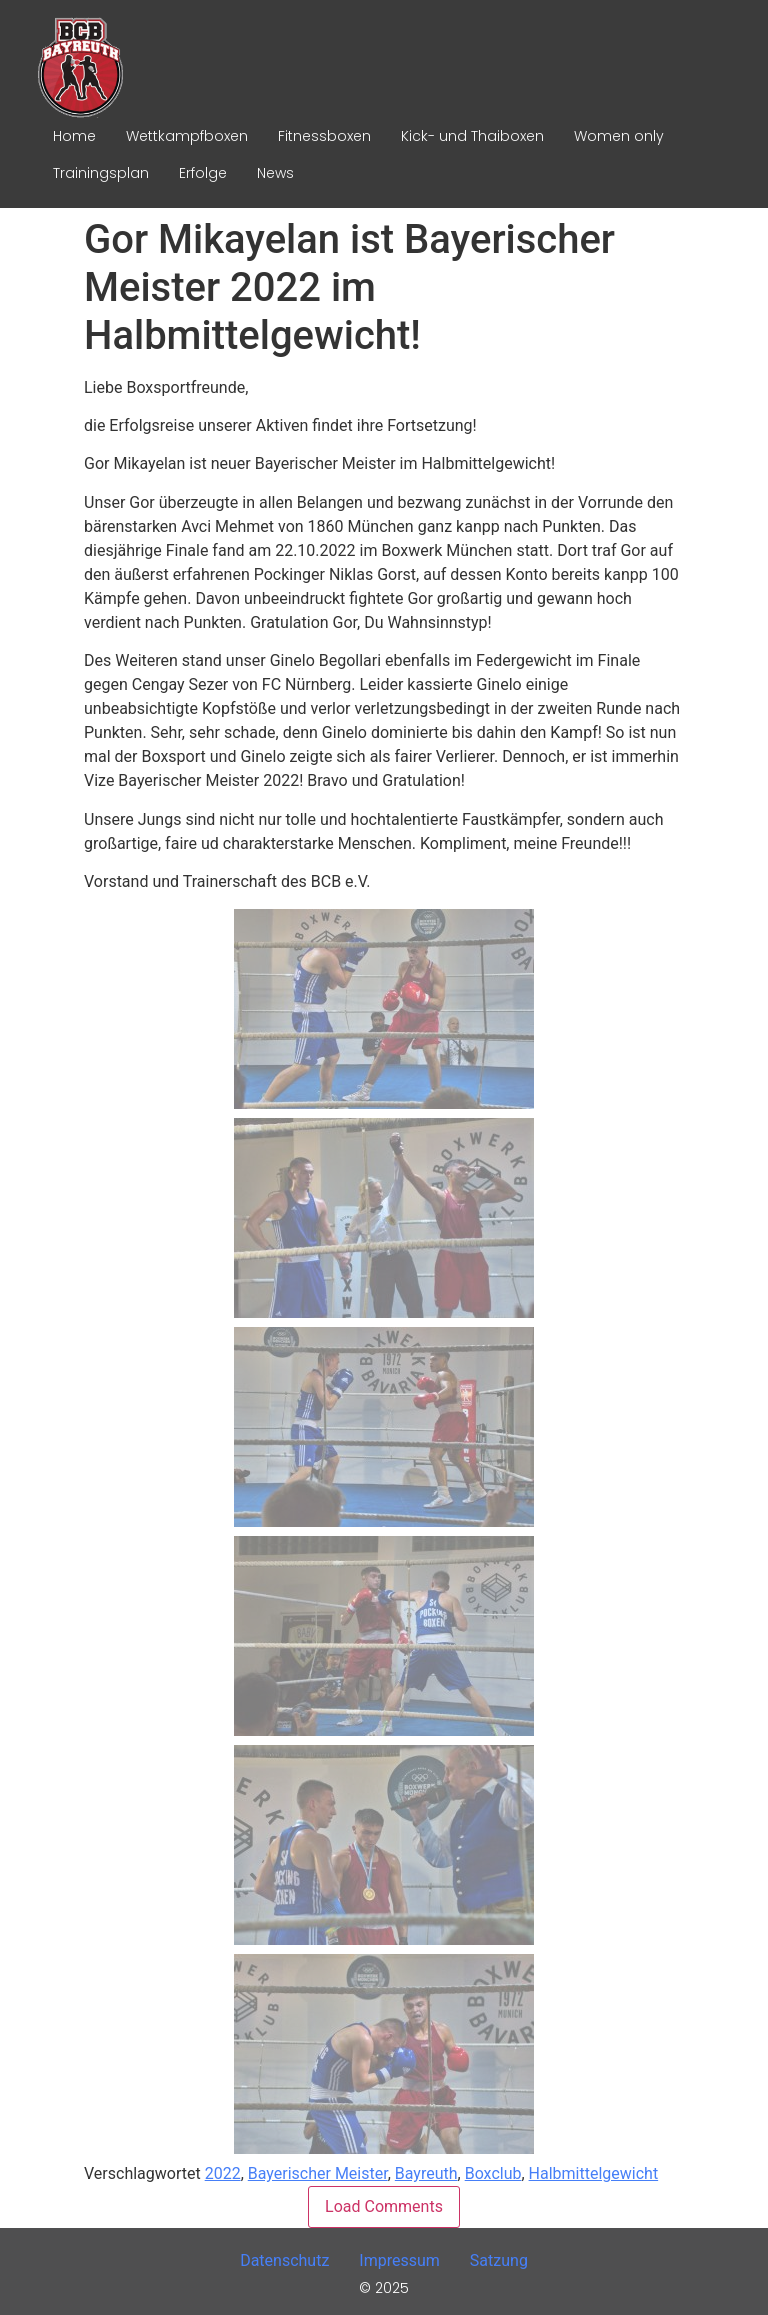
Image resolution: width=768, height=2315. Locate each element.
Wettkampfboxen (187, 136)
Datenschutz (284, 2260)
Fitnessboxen (324, 136)
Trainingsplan (101, 173)
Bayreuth (426, 2173)
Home (74, 136)
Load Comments (384, 2206)
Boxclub (493, 2173)
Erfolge (203, 173)
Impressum (399, 2260)
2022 (223, 2173)
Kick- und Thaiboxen (472, 136)
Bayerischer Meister (318, 2173)
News (275, 173)
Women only (619, 136)
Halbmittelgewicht (594, 2173)
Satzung (499, 2260)
